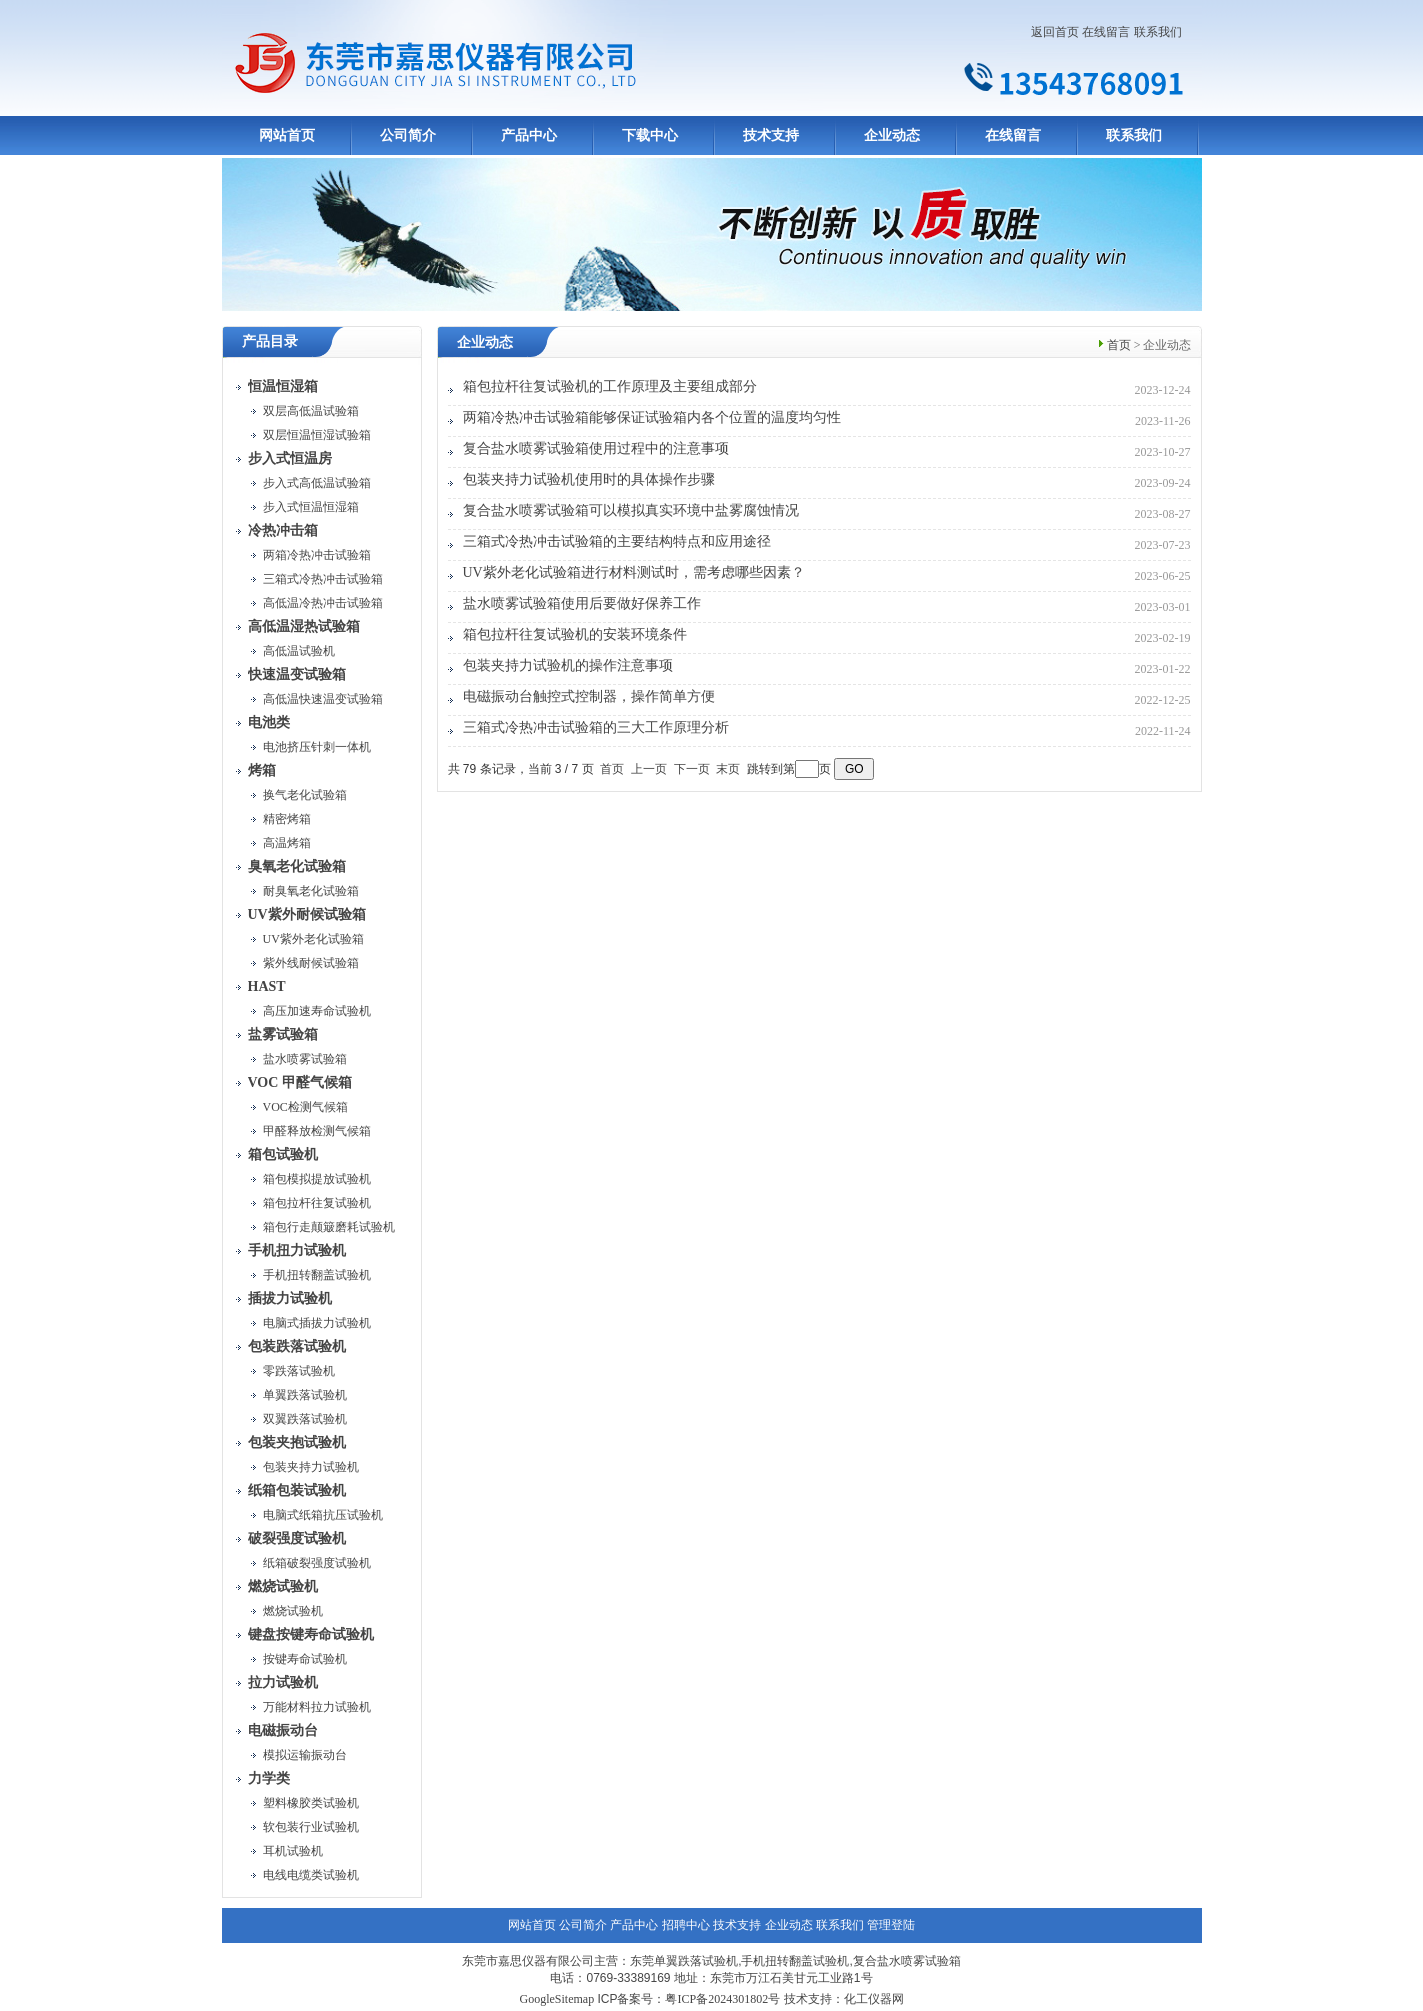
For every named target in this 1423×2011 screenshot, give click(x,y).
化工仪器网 (874, 1999)
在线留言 (1106, 32)
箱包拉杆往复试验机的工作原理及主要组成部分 (610, 386)
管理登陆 (891, 1925)
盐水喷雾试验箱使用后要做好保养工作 (582, 603)
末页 (728, 769)
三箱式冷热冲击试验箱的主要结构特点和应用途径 (617, 541)
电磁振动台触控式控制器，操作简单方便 (589, 696)
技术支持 (771, 135)
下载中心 (650, 135)
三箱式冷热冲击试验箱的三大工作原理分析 (596, 727)
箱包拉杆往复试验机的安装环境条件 (575, 634)
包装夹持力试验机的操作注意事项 (568, 665)
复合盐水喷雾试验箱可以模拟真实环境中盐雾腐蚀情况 (631, 510)
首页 (1119, 345)
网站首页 (287, 135)
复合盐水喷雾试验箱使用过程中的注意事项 (596, 448)
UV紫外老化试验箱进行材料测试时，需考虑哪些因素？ (634, 572)
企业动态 (892, 135)
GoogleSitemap (556, 1999)
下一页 (692, 769)
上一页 (649, 769)
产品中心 (529, 135)
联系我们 (1158, 32)
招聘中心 (686, 1925)
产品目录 (270, 341)
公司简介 (408, 135)
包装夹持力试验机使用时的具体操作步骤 (589, 479)
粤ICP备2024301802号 (722, 1999)
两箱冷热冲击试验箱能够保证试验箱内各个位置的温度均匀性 (652, 417)
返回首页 (1055, 32)
